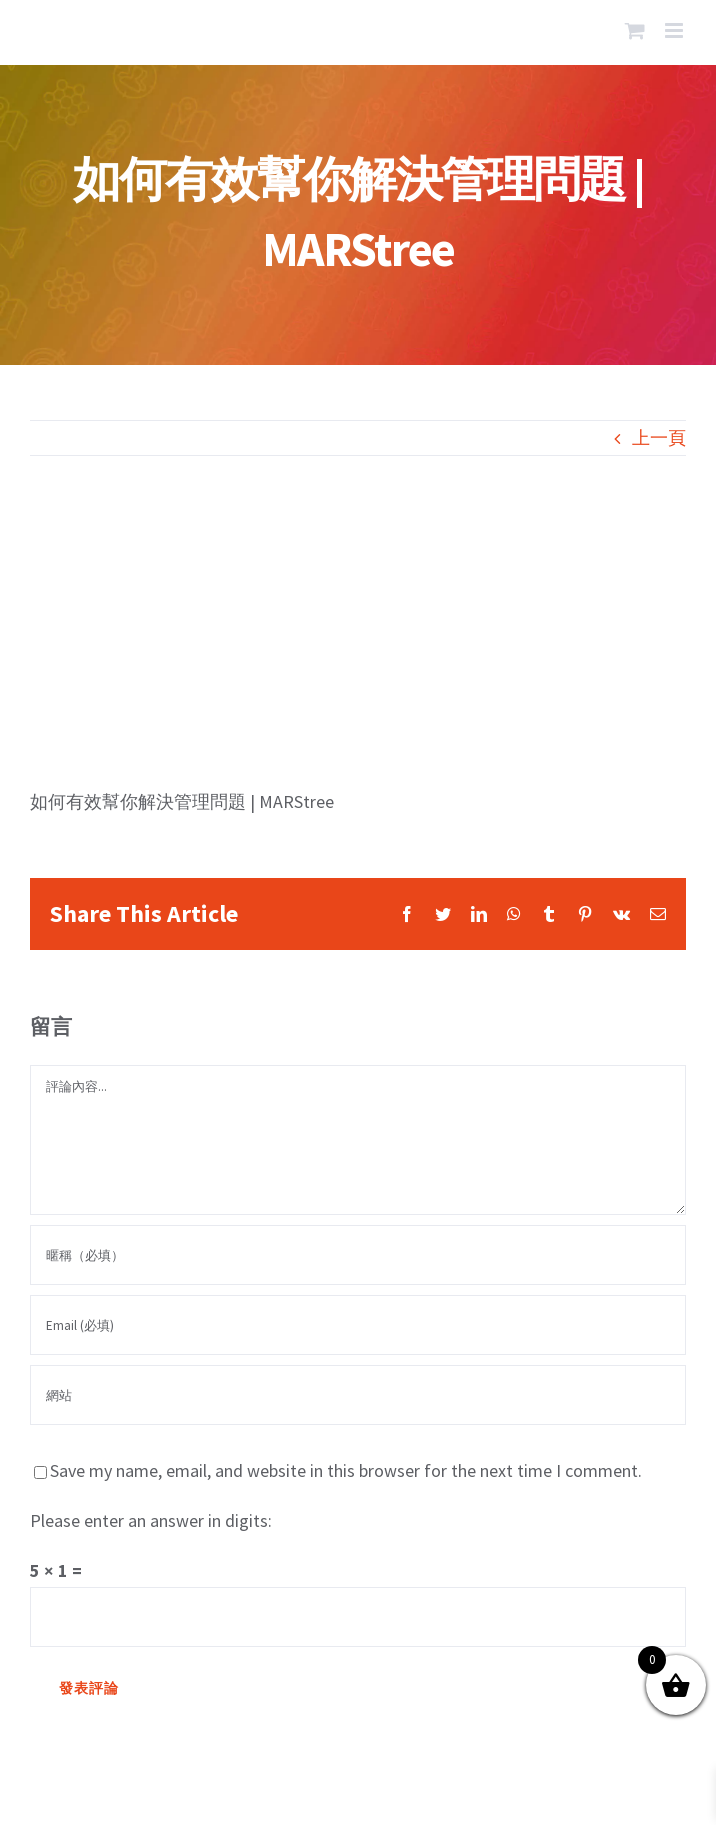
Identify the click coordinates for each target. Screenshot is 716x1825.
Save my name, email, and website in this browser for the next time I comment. (346, 1470)
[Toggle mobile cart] (635, 30)
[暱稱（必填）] (358, 1255)
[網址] (358, 1395)
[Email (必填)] (358, 1325)
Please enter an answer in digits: (151, 1520)
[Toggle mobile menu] (675, 30)
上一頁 (659, 437)
